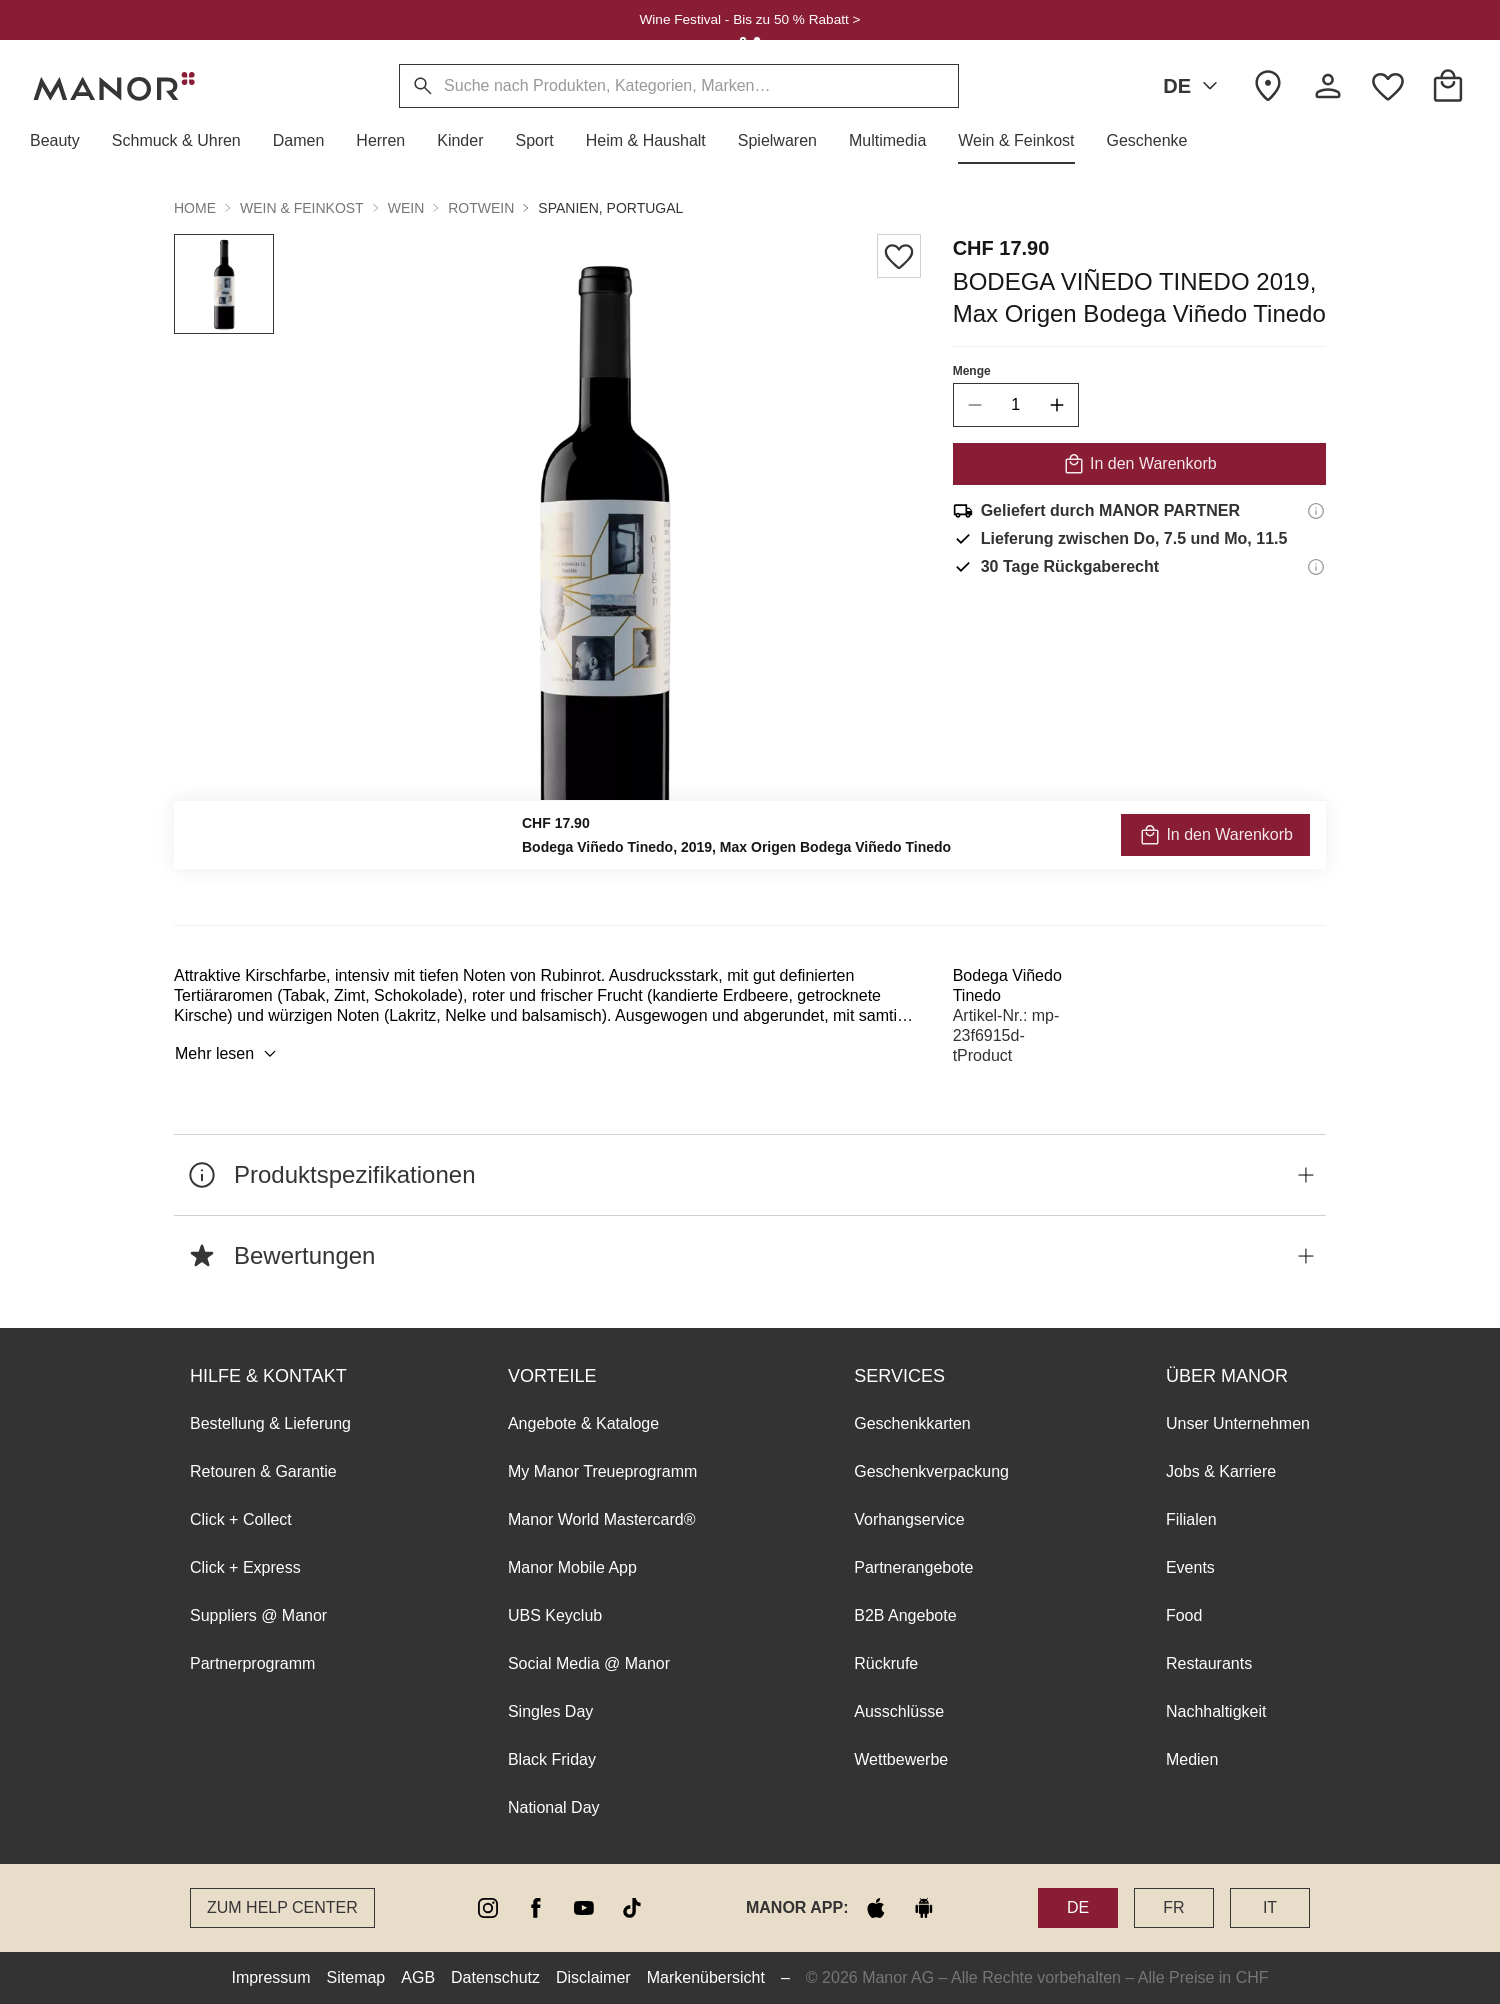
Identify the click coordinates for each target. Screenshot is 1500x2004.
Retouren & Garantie (263, 1471)
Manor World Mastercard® (602, 1519)
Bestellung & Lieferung (270, 1423)
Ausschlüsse (899, 1711)
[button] (63, 141)
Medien (1192, 1759)
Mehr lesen (228, 1054)
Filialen (1191, 1519)
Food (1184, 1615)
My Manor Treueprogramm (602, 1471)
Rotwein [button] (481, 208)
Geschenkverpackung (931, 1471)
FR (1173, 1907)
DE (1194, 86)
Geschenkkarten (912, 1423)
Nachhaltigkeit (1216, 1711)
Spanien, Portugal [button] (610, 208)
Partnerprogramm (252, 1663)
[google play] (924, 1908)
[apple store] (876, 1908)
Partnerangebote (913, 1567)
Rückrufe (886, 1663)
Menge (972, 371)
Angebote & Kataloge (583, 1423)
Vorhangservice (909, 1519)
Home (195, 208)
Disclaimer (593, 1977)
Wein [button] (406, 208)
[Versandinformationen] (1316, 511)
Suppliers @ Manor (258, 1615)
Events (1190, 1567)
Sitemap (356, 1977)
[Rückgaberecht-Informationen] (1316, 567)
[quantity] (1016, 405)
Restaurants (1209, 1663)
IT (1270, 1907)
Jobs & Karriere (1221, 1471)
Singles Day (550, 1711)
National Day (554, 1807)
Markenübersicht (706, 1977)
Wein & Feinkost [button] (302, 208)
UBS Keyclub (555, 1615)
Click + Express (245, 1567)
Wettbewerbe (901, 1759)
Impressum (270, 1977)
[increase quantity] (1057, 405)
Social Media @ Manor (589, 1663)
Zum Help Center (282, 1907)
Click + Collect (241, 1519)
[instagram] (488, 1908)
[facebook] (536, 1908)
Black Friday (552, 1759)
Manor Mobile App (572, 1567)
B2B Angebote (905, 1615)
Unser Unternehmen (1238, 1423)
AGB (418, 1977)
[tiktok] (632, 1908)
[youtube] (584, 1908)
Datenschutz (495, 1977)
